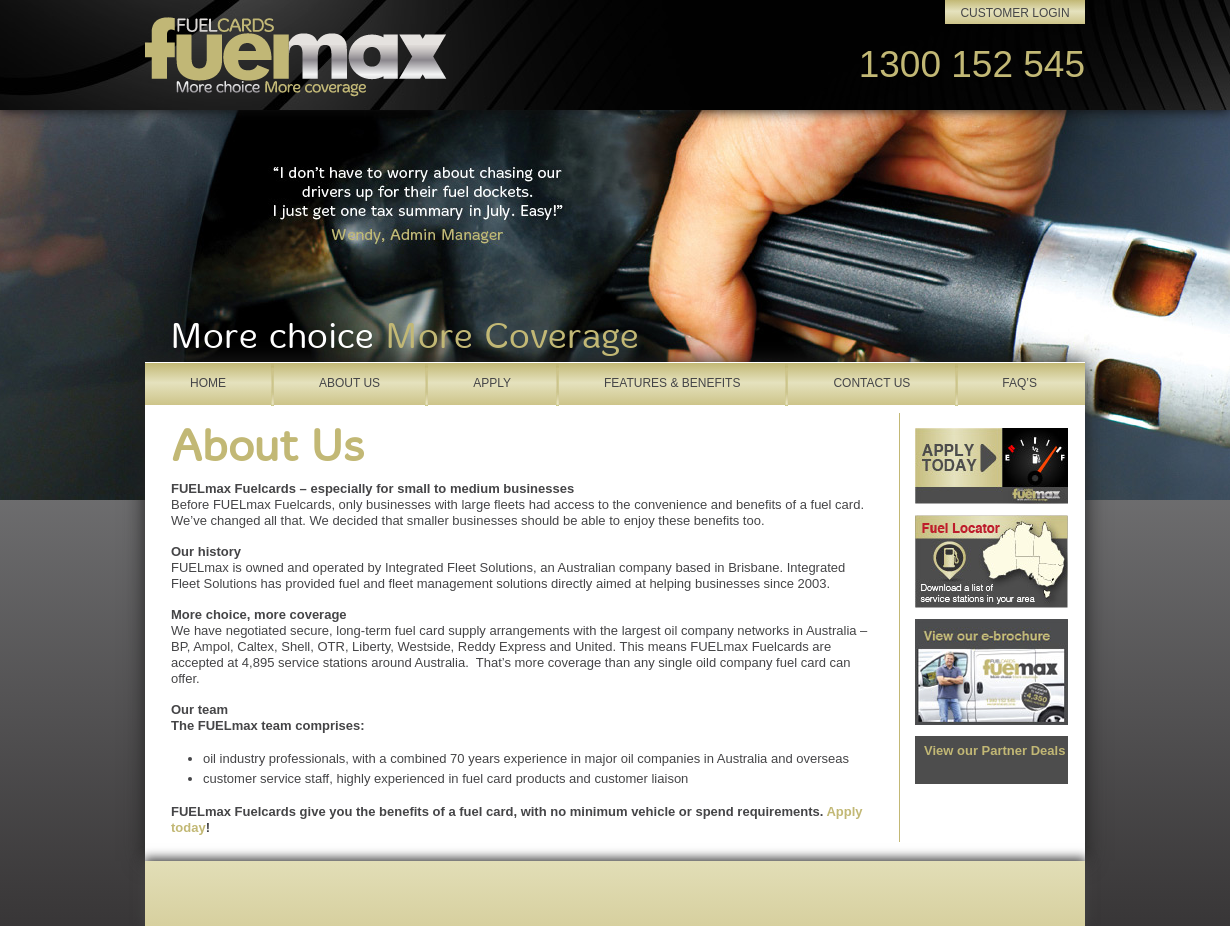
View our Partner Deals (994, 750)
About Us (349, 383)
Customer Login (1014, 13)
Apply (492, 383)
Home (208, 383)
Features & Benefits (672, 383)
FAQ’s (1019, 383)
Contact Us (871, 383)
